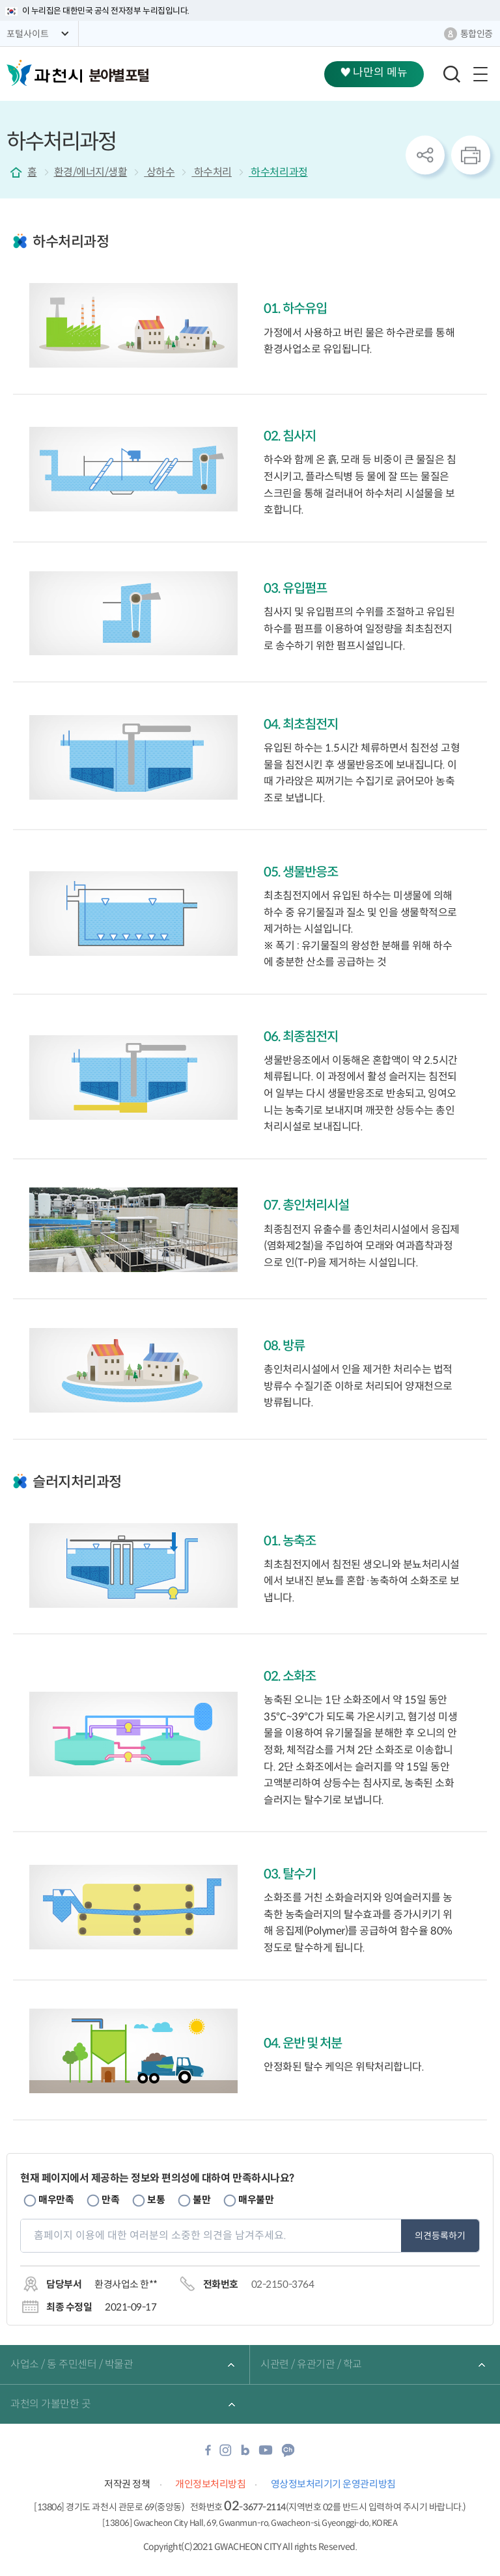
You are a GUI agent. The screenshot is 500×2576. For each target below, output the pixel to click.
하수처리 (211, 172)
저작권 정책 (127, 2484)
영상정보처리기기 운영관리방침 (333, 2484)
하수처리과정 (278, 172)
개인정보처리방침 (210, 2484)
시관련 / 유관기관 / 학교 (311, 2364)
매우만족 (56, 2199)
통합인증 (476, 34)
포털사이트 (28, 34)
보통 (156, 2199)
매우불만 (255, 2199)
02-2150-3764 (282, 2284)
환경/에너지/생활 (91, 172)
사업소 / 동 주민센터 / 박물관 (71, 2364)
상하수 (159, 172)
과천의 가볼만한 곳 (50, 2404)
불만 (201, 2199)
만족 (110, 2199)
